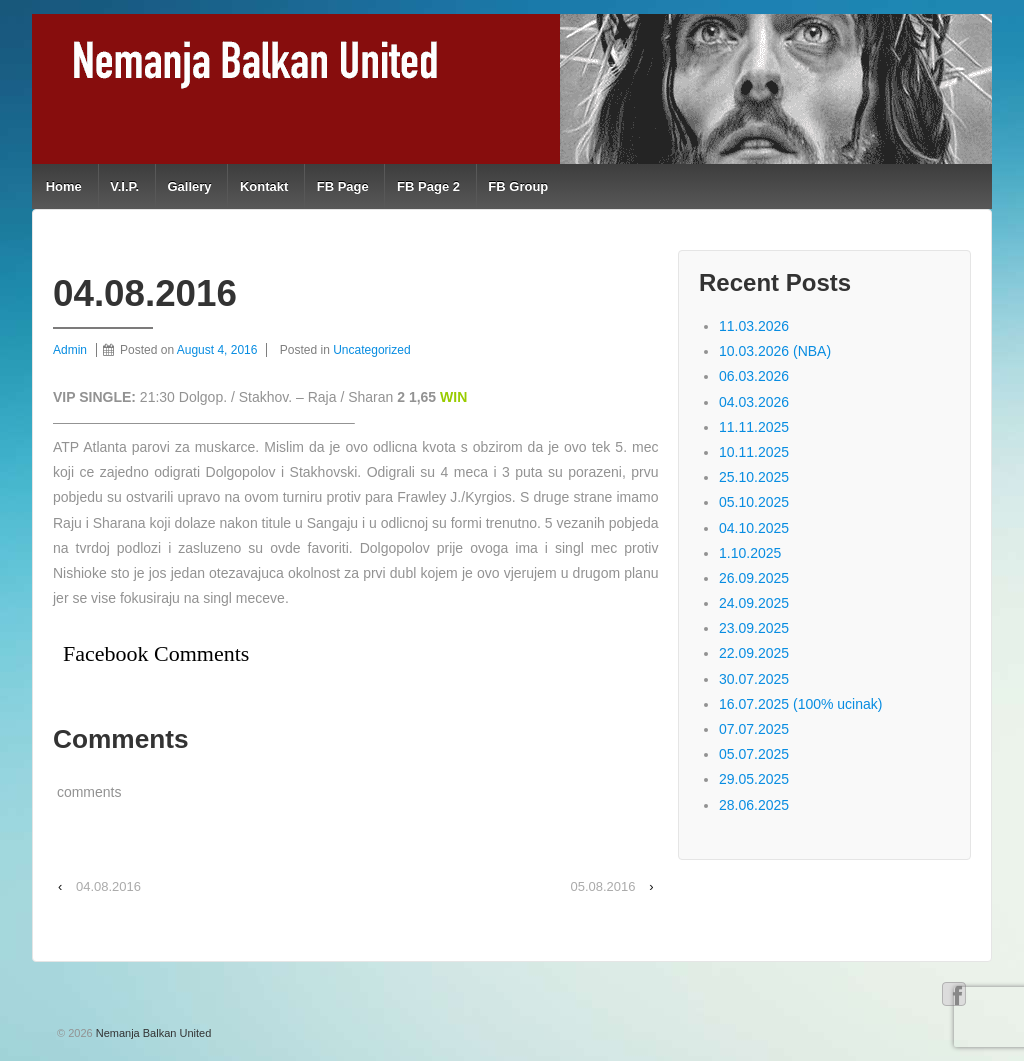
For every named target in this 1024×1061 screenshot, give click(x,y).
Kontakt (264, 186)
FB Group (518, 186)
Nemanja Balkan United (152, 1033)
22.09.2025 (754, 653)
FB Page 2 (428, 186)
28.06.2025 (754, 805)
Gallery (189, 186)
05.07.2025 (754, 754)
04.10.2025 (754, 528)
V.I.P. (124, 186)
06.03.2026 (754, 376)
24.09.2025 (754, 603)
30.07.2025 (754, 679)
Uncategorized (371, 350)
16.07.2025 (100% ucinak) (800, 704)
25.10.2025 (754, 477)
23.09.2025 (754, 628)
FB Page (343, 186)
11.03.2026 (754, 326)
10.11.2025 (754, 452)
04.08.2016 (108, 886)
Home (64, 186)
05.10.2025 (754, 502)
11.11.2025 (754, 427)
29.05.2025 (754, 779)
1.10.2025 (750, 553)
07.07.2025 (754, 729)
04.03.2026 (754, 402)
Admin (70, 350)
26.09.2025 (754, 578)
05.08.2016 (602, 886)
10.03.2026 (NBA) (775, 351)
